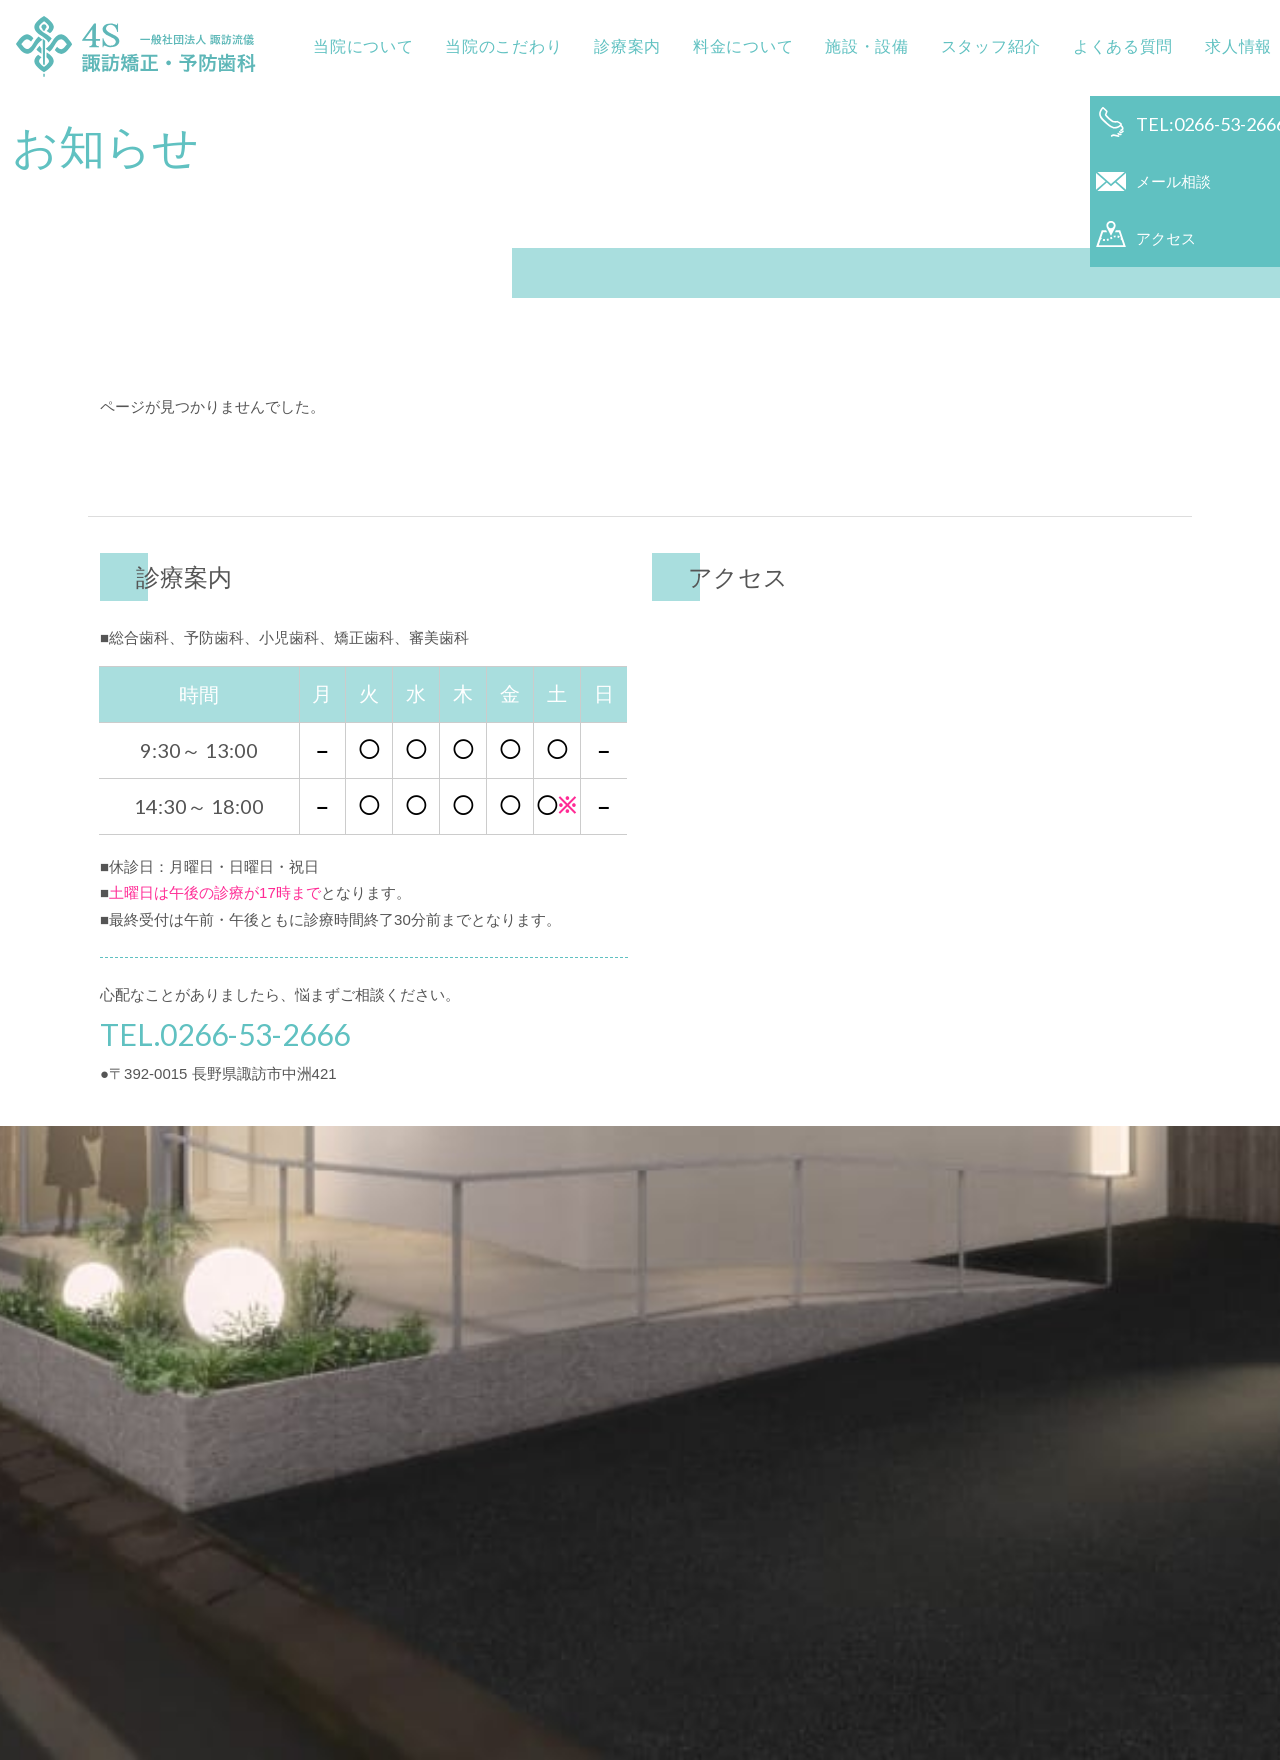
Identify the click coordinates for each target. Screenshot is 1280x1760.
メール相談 (1173, 193)
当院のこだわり (491, 46)
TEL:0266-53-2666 (1202, 124)
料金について (731, 46)
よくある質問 (1111, 46)
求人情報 (1226, 46)
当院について (351, 46)
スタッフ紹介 (979, 46)
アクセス (1166, 262)
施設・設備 (855, 46)
